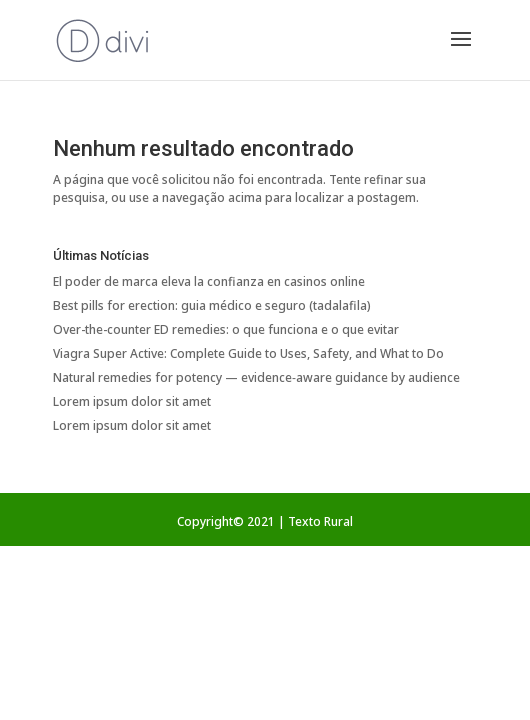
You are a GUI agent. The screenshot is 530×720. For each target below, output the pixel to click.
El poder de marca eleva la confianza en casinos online (209, 281)
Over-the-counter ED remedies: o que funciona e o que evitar (226, 329)
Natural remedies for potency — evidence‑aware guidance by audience (256, 377)
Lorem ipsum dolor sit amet (132, 401)
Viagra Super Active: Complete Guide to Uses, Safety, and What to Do (248, 353)
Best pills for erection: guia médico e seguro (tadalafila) (212, 305)
